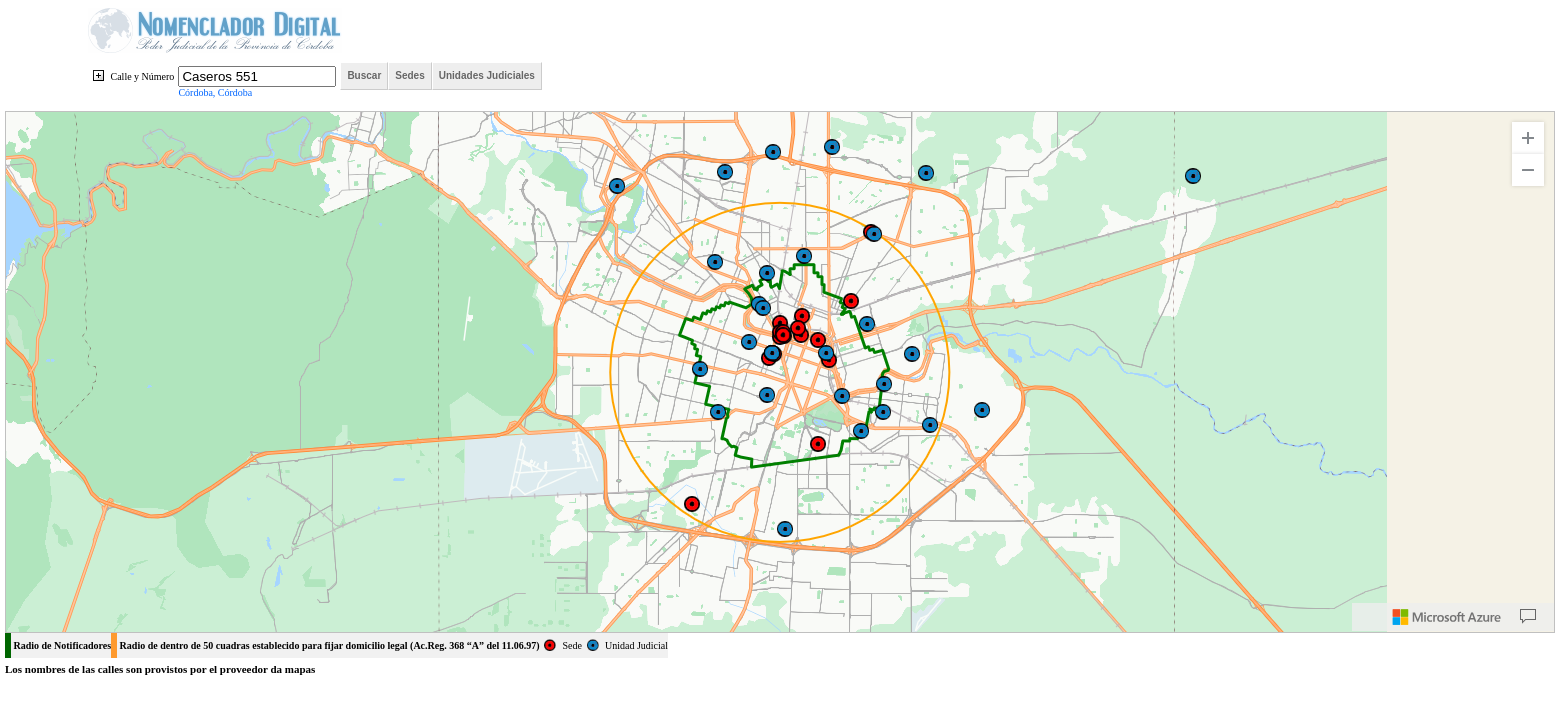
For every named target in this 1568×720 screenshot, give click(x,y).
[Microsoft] (1447, 617)
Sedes (409, 75)
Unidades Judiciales (487, 75)
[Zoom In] (1528, 138)
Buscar (364, 75)
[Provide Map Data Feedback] (1528, 617)
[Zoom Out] (1528, 170)
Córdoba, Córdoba (215, 92)
